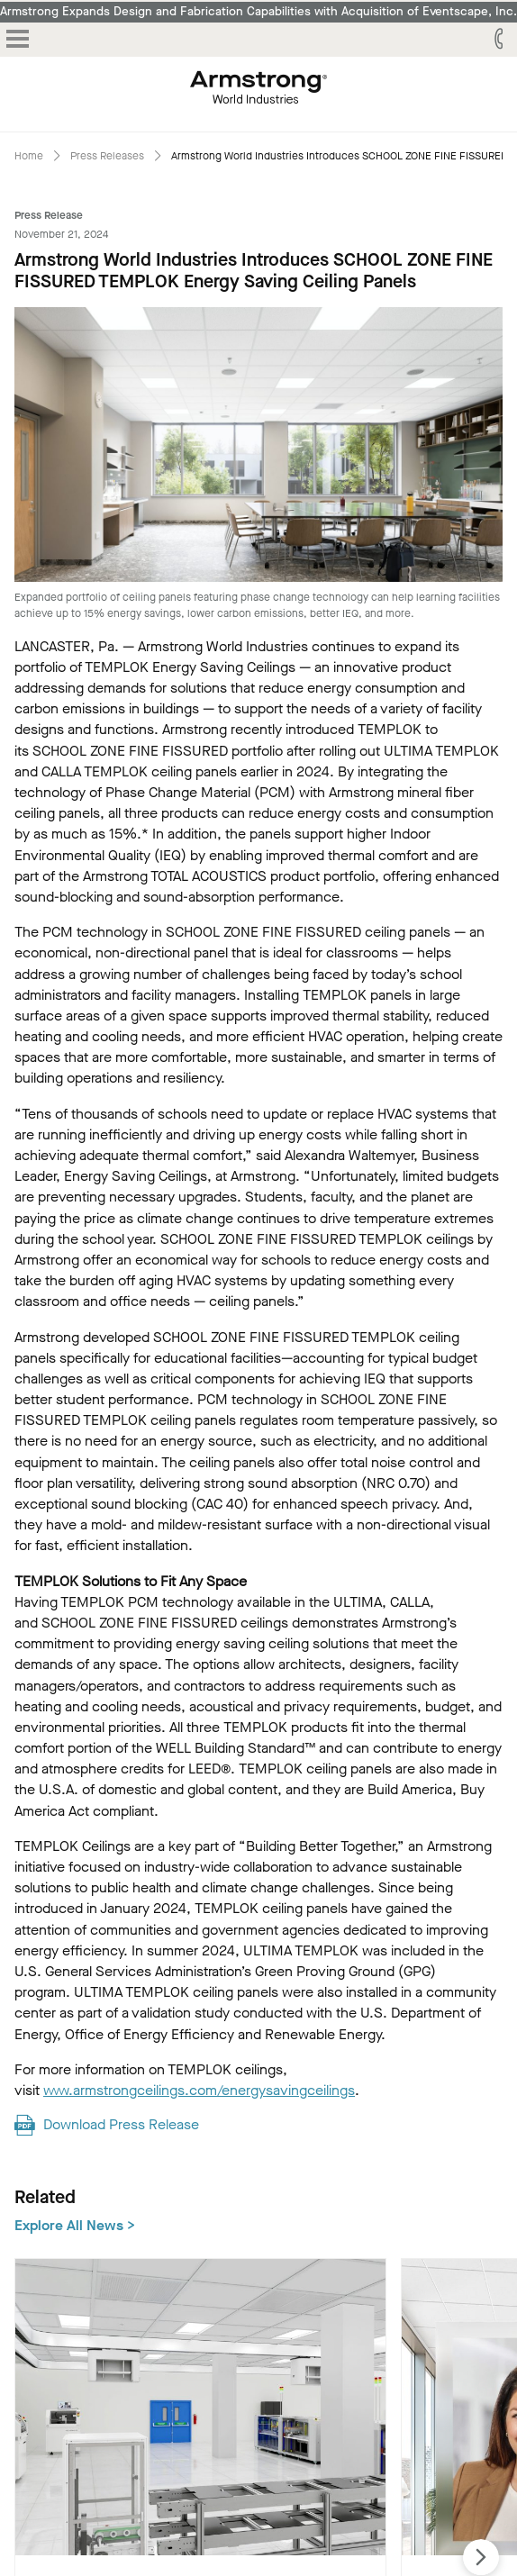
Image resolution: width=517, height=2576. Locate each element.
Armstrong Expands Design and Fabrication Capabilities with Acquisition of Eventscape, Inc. (258, 12)
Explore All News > (74, 2225)
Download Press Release (121, 2124)
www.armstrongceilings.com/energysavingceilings (199, 2090)
